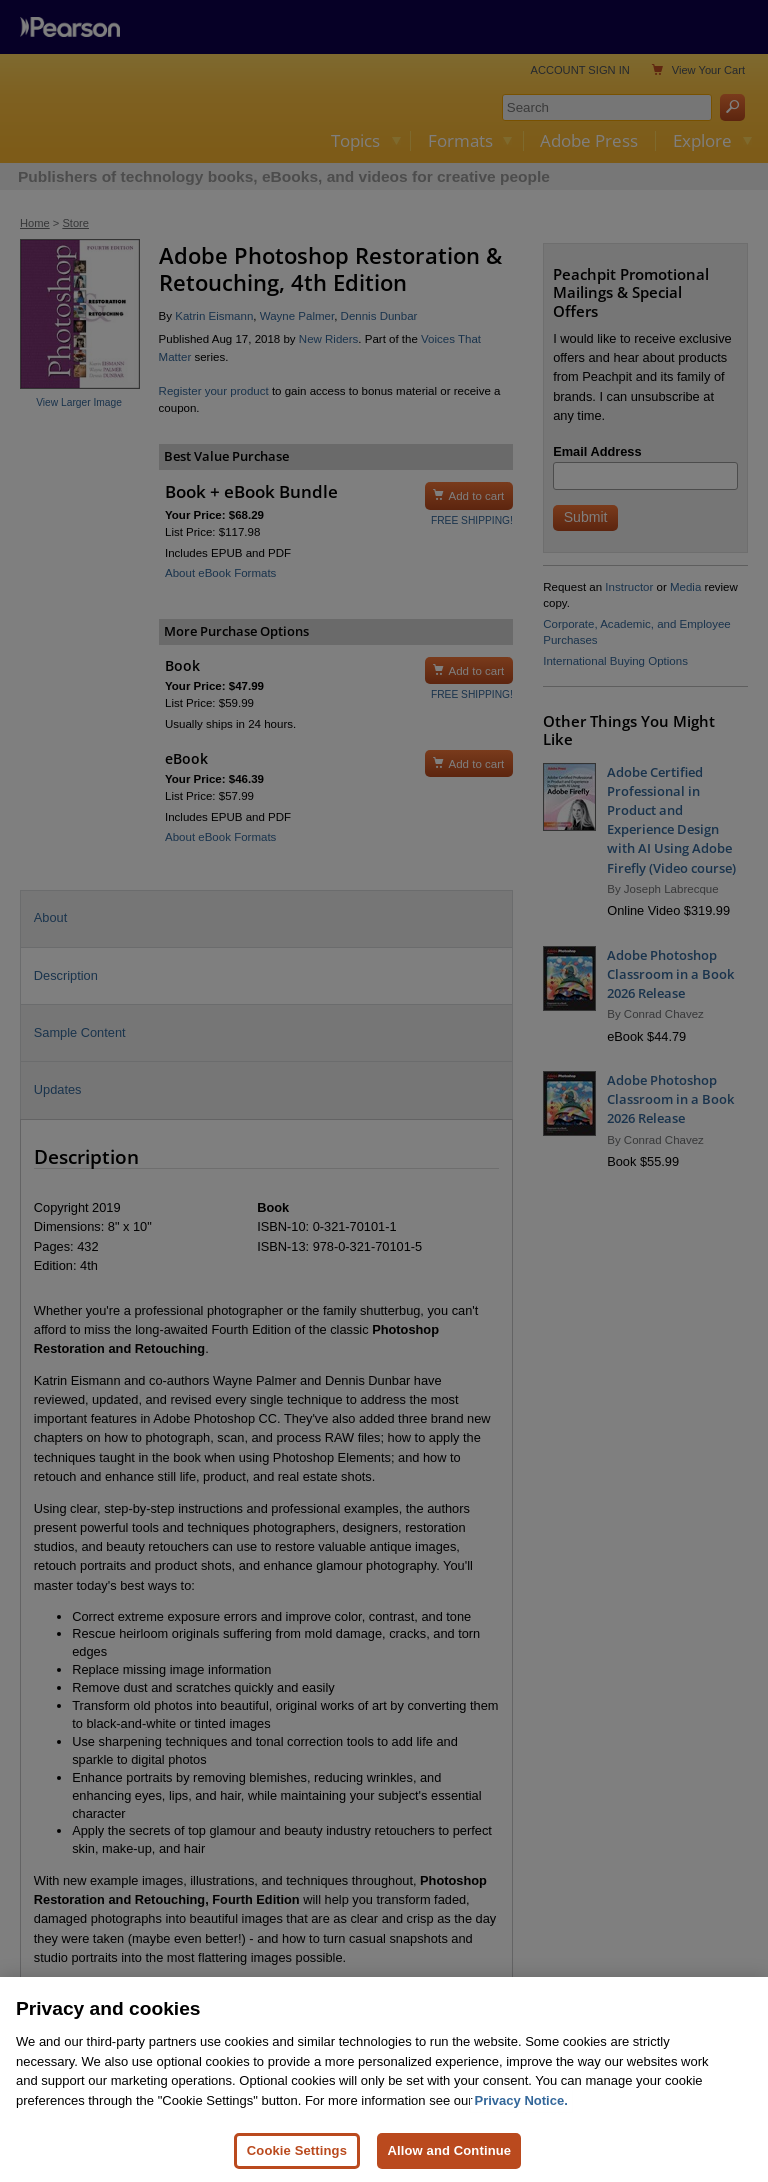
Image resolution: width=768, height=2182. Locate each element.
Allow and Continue (449, 2150)
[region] (384, 2079)
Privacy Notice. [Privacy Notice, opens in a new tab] (521, 2100)
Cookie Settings (297, 2150)
